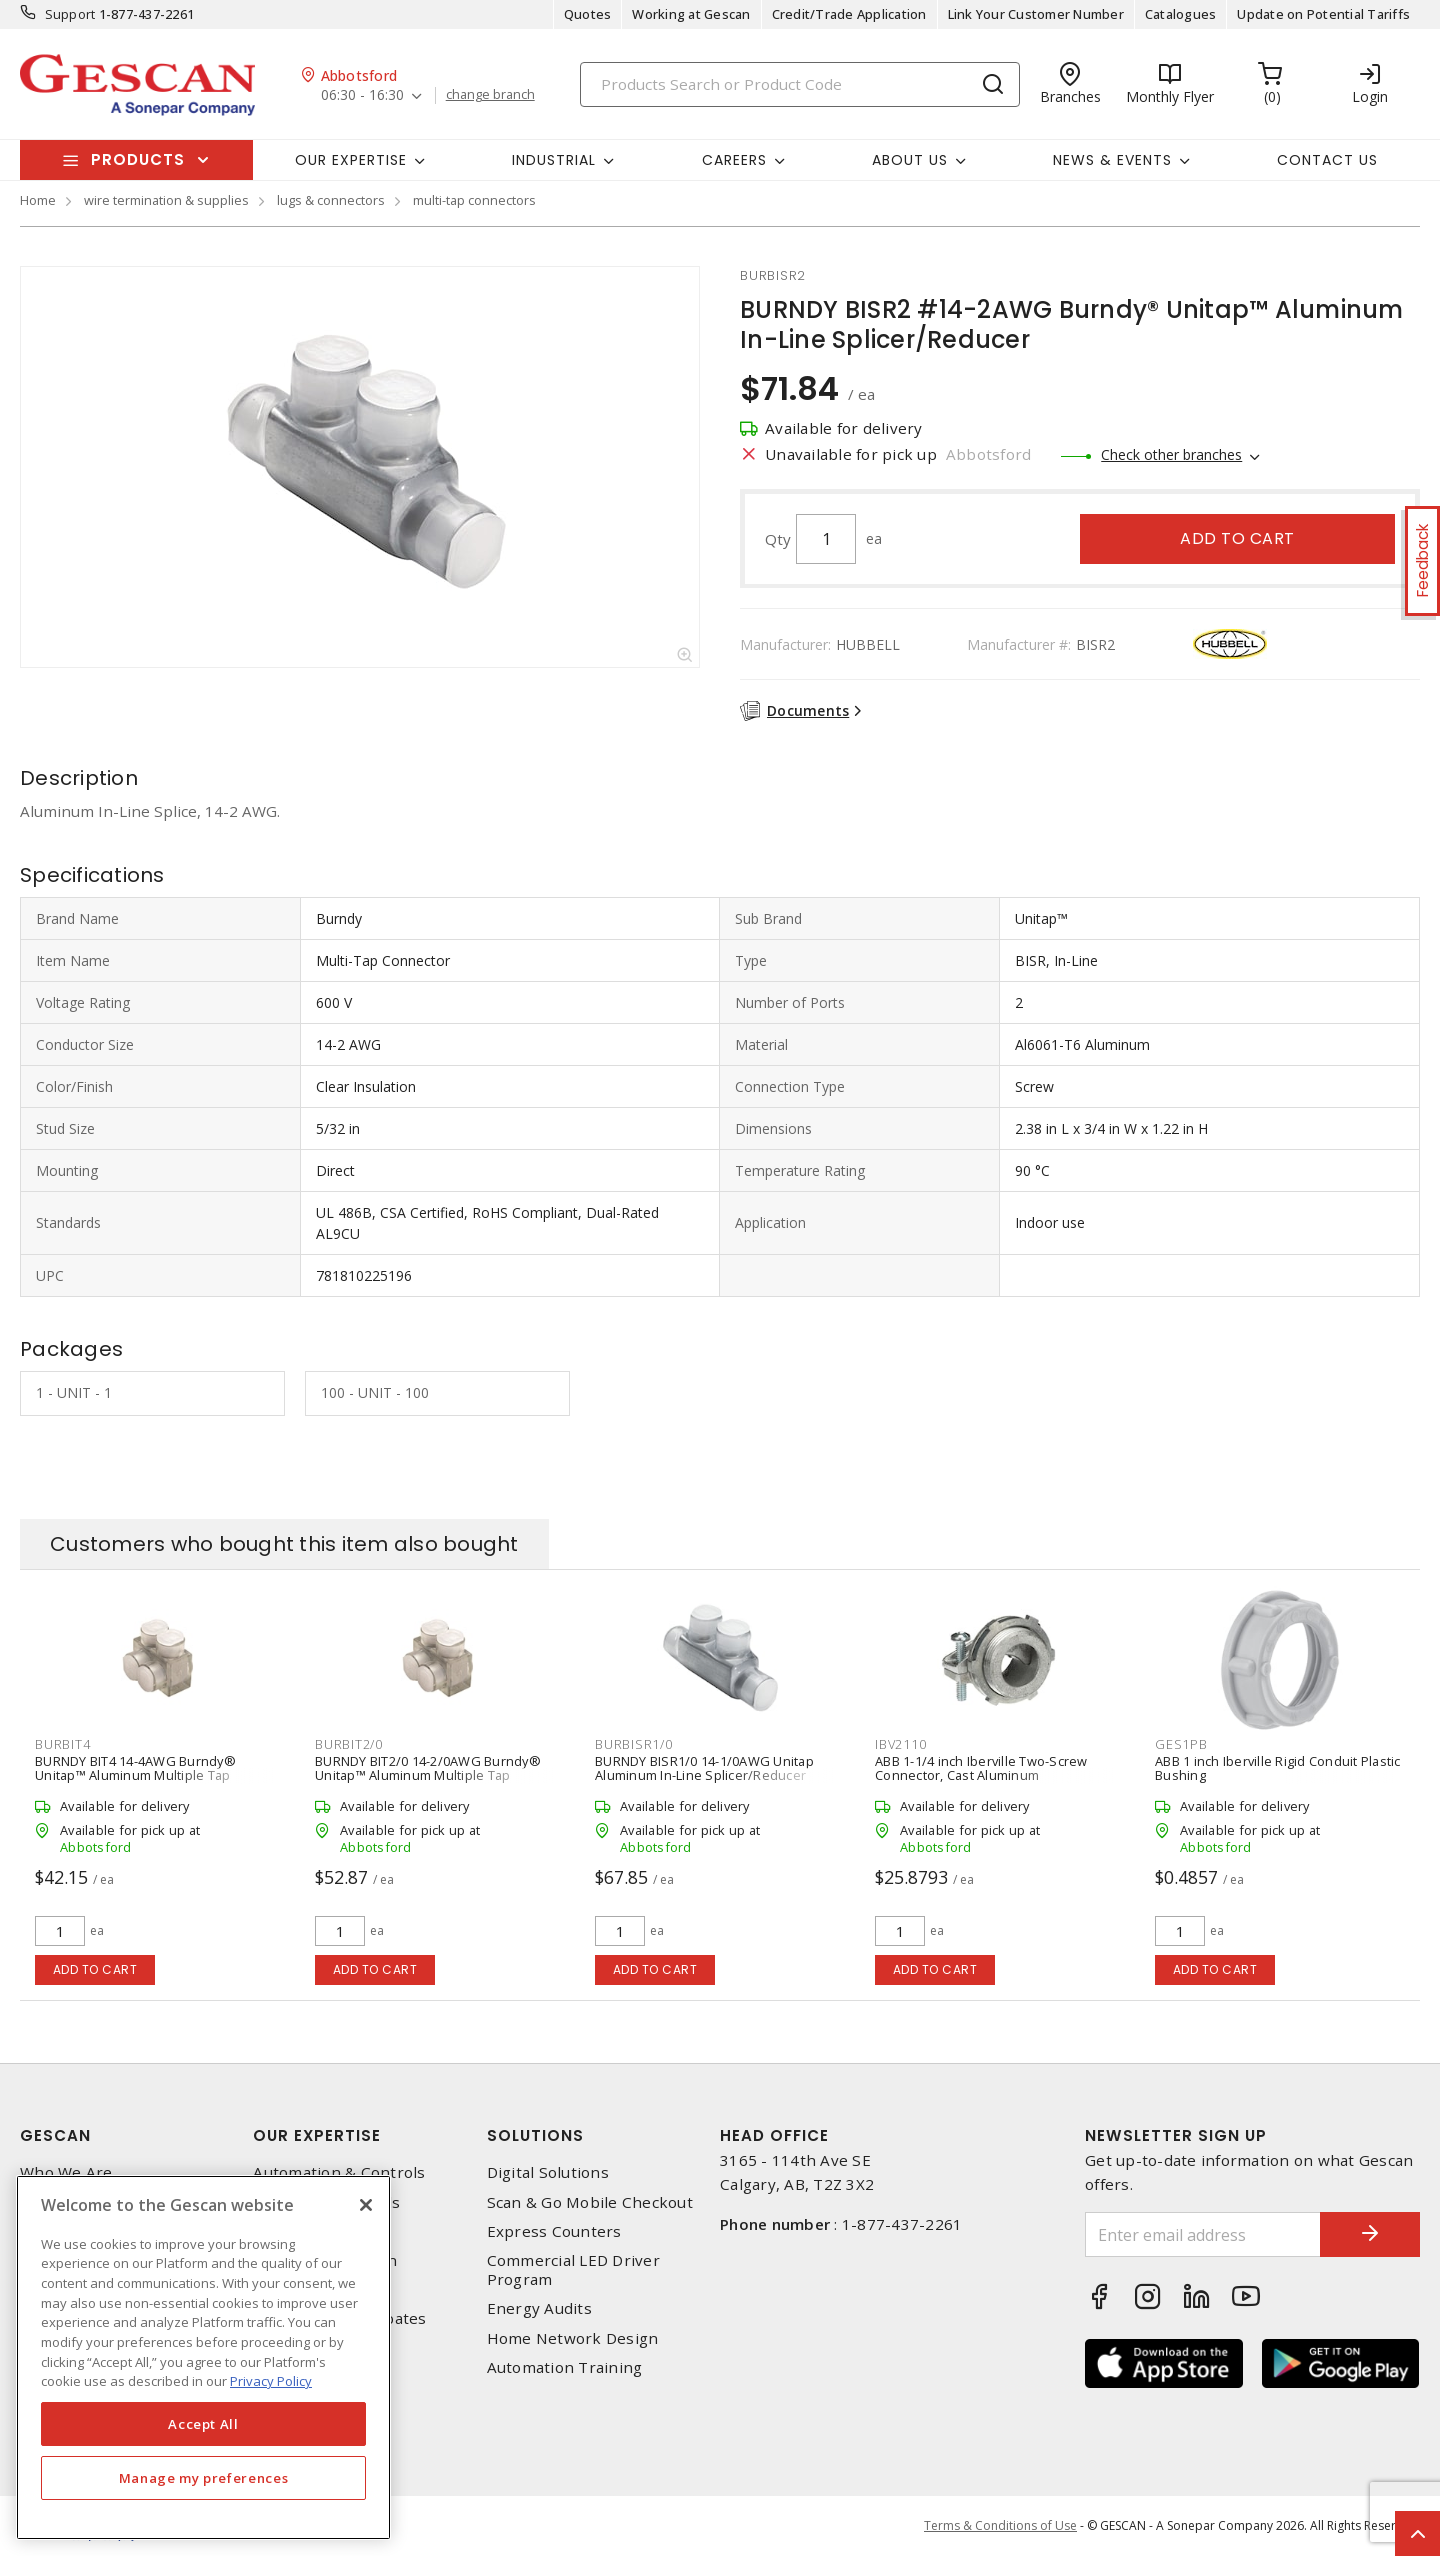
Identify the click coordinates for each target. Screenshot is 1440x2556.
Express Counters (554, 2231)
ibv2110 (900, 1744)
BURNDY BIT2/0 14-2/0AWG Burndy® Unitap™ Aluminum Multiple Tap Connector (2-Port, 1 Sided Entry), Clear (435, 1775)
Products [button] (138, 159)
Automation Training (565, 2367)
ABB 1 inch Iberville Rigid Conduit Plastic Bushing (1278, 1768)
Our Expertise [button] (351, 160)
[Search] (800, 84)
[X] (366, 2205)
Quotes (588, 14)
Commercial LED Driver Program (573, 2270)
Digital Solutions (548, 2172)
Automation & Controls (339, 2172)
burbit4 (62, 1744)
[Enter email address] (1203, 2234)
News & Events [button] (1112, 160)
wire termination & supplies (166, 200)
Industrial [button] (554, 160)
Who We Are (66, 2172)
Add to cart (1237, 538)
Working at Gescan (691, 14)
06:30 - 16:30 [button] (362, 95)
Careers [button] (734, 160)
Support (70, 14)
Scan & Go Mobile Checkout (590, 2202)
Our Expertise (317, 2135)
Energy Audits (539, 2308)
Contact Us (1327, 160)
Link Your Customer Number (1036, 14)
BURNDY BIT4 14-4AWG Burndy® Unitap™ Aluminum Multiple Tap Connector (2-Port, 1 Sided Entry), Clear (155, 1775)
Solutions (535, 2135)
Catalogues (1181, 14)
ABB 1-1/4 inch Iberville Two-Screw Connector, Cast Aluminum (981, 1768)
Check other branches (1171, 454)
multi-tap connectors (474, 200)
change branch (490, 95)
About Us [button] (910, 160)
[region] (203, 2357)
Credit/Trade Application (849, 14)
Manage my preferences (204, 2478)
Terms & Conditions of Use (1000, 2525)
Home (38, 200)
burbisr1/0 (634, 1744)
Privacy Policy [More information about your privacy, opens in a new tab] (271, 2381)
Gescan (55, 2135)
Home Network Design (573, 2338)
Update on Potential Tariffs (1323, 14)
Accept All (203, 2424)
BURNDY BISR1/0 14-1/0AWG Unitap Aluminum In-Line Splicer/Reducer (704, 1768)
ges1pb (1181, 1744)
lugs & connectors (331, 200)
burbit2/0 (349, 1744)
